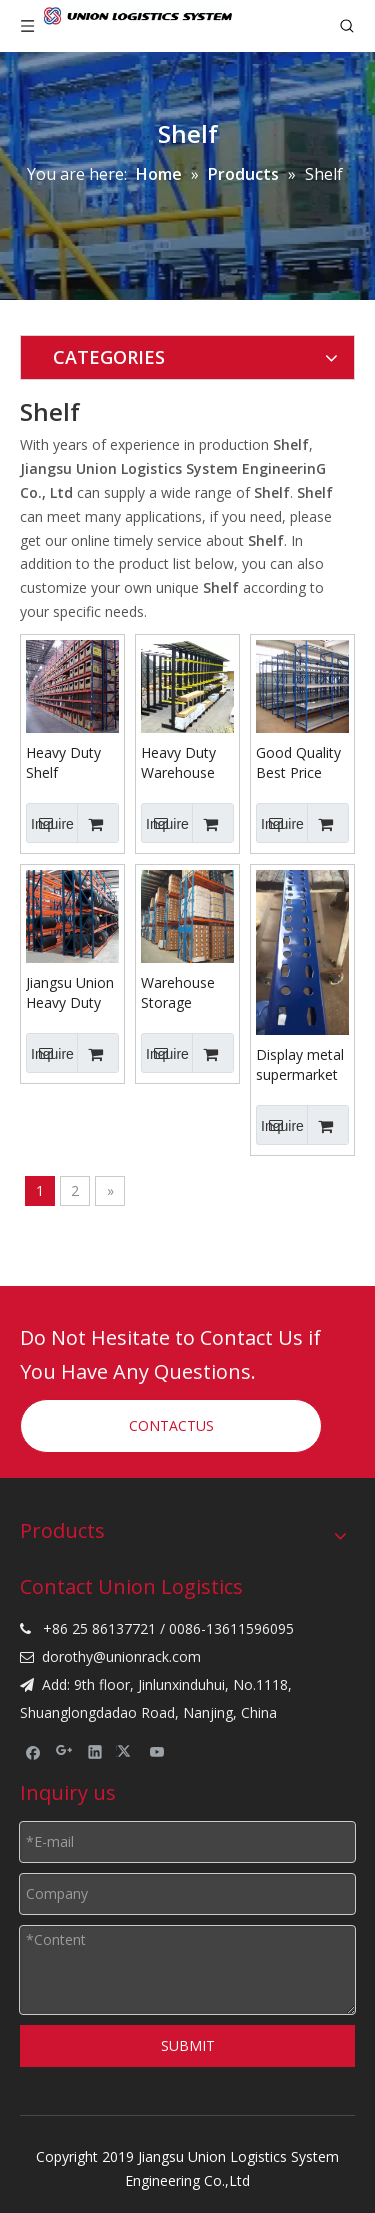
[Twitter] (126, 1751)
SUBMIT (188, 2045)
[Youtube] (157, 1751)
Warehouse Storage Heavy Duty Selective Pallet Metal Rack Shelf (179, 993)
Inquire (50, 823)
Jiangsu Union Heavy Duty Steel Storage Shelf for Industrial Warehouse (70, 993)
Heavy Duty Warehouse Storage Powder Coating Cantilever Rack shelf (178, 763)
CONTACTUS (171, 1425)
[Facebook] (33, 1751)
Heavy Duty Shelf (63, 762)
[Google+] (64, 1751)
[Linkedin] (95, 1751)
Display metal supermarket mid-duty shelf (302, 1065)
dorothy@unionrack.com (121, 1656)
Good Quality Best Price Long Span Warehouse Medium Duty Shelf (300, 763)
